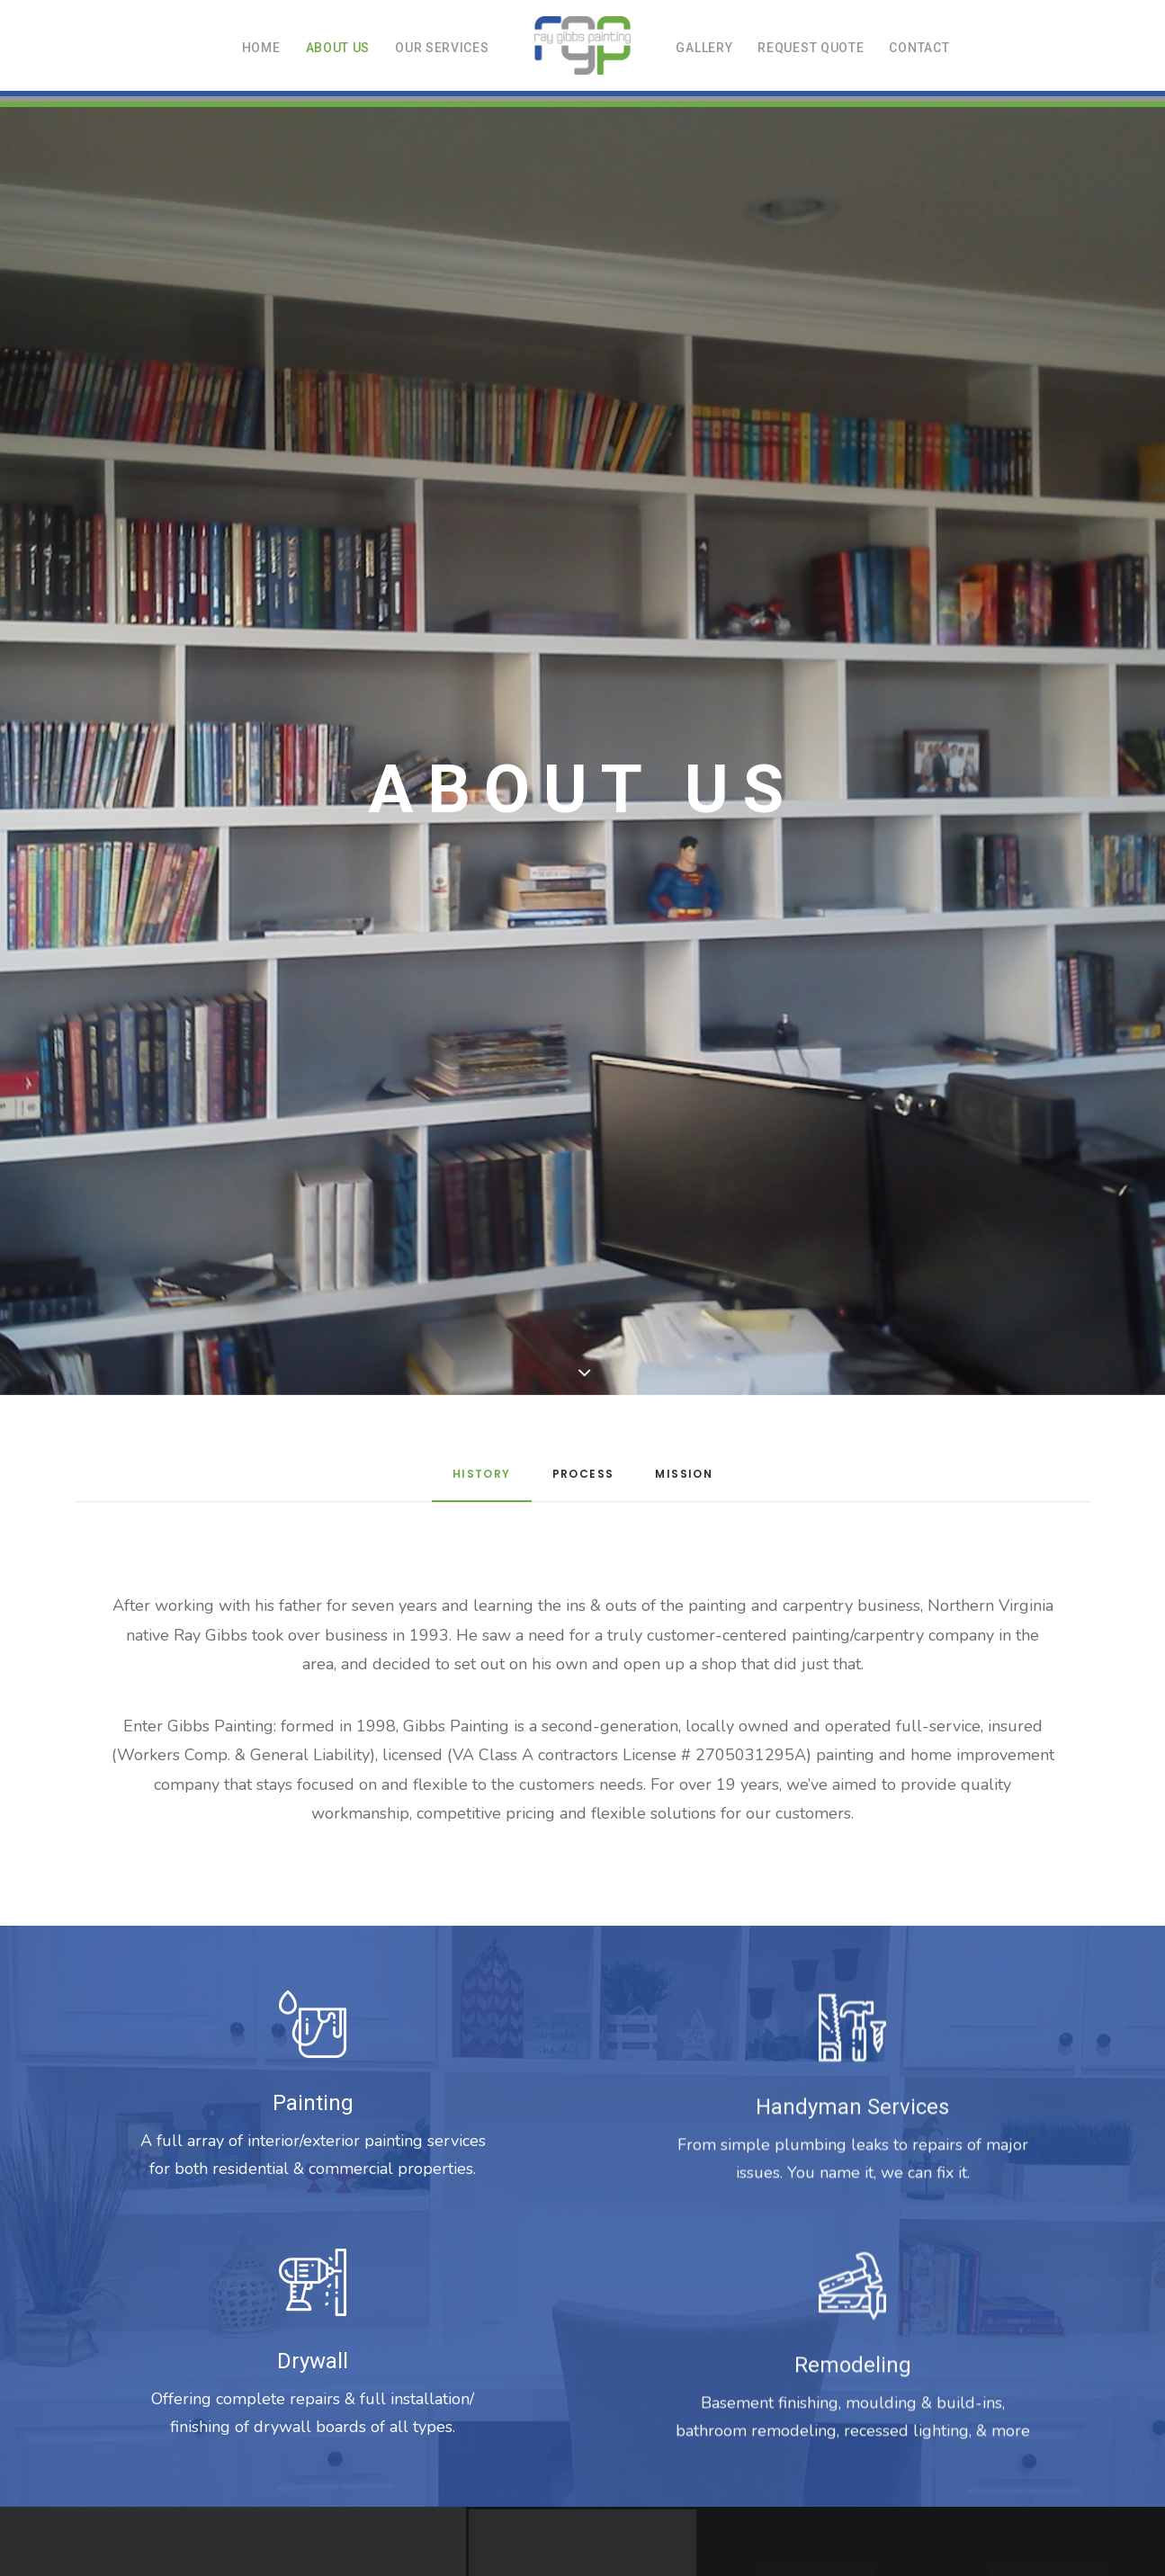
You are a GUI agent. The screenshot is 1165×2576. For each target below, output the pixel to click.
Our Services (441, 47)
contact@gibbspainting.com (673, 2432)
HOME (461, 2395)
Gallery (704, 47)
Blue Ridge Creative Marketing (648, 2469)
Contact (919, 47)
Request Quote (810, 47)
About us (338, 47)
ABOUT (513, 2395)
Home (261, 47)
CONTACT (693, 2395)
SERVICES (573, 2395)
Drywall (312, 1432)
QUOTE (633, 2395)
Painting (313, 1174)
